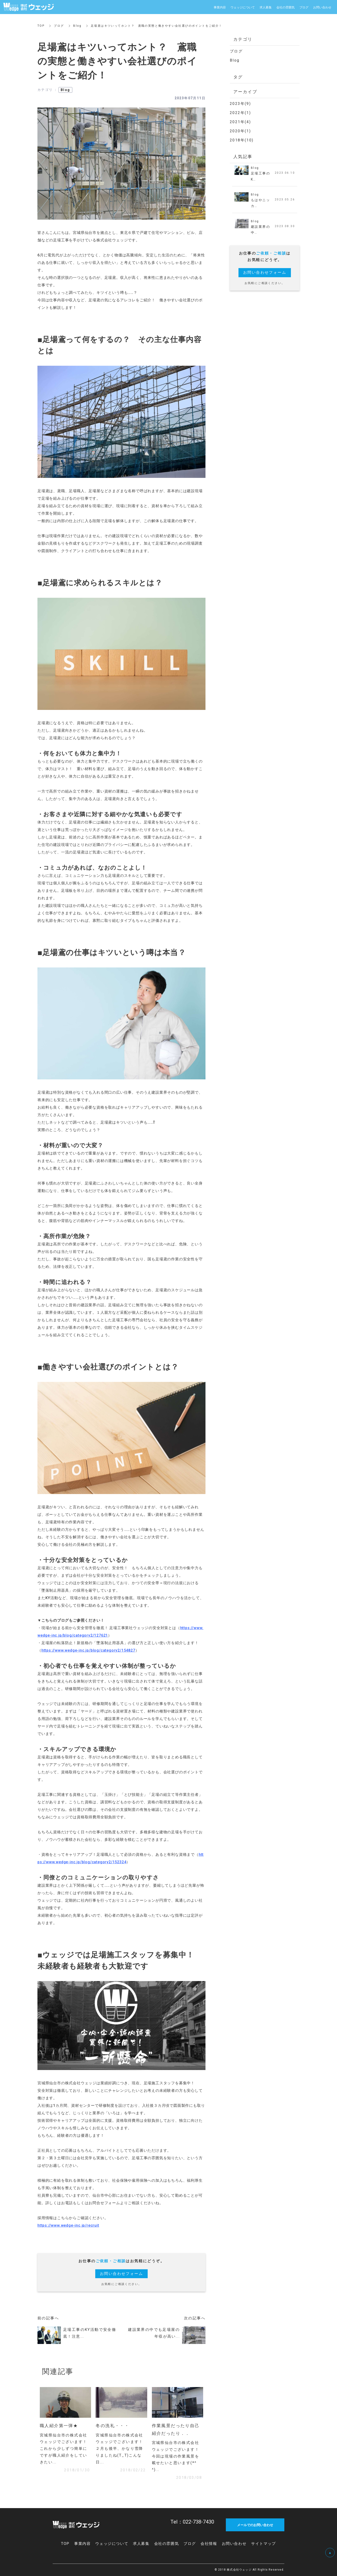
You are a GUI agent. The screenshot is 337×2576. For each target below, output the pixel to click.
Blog (77, 25)
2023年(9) (240, 103)
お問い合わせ (322, 7)
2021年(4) (240, 122)
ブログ (59, 25)
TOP (40, 25)
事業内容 (220, 7)
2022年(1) (240, 113)
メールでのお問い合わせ (255, 2524)
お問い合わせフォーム (121, 2273)
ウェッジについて (243, 7)
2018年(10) (242, 140)
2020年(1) (240, 131)
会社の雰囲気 (285, 7)
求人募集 (266, 7)
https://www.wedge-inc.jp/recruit (68, 2225)
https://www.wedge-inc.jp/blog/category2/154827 (88, 1650)
